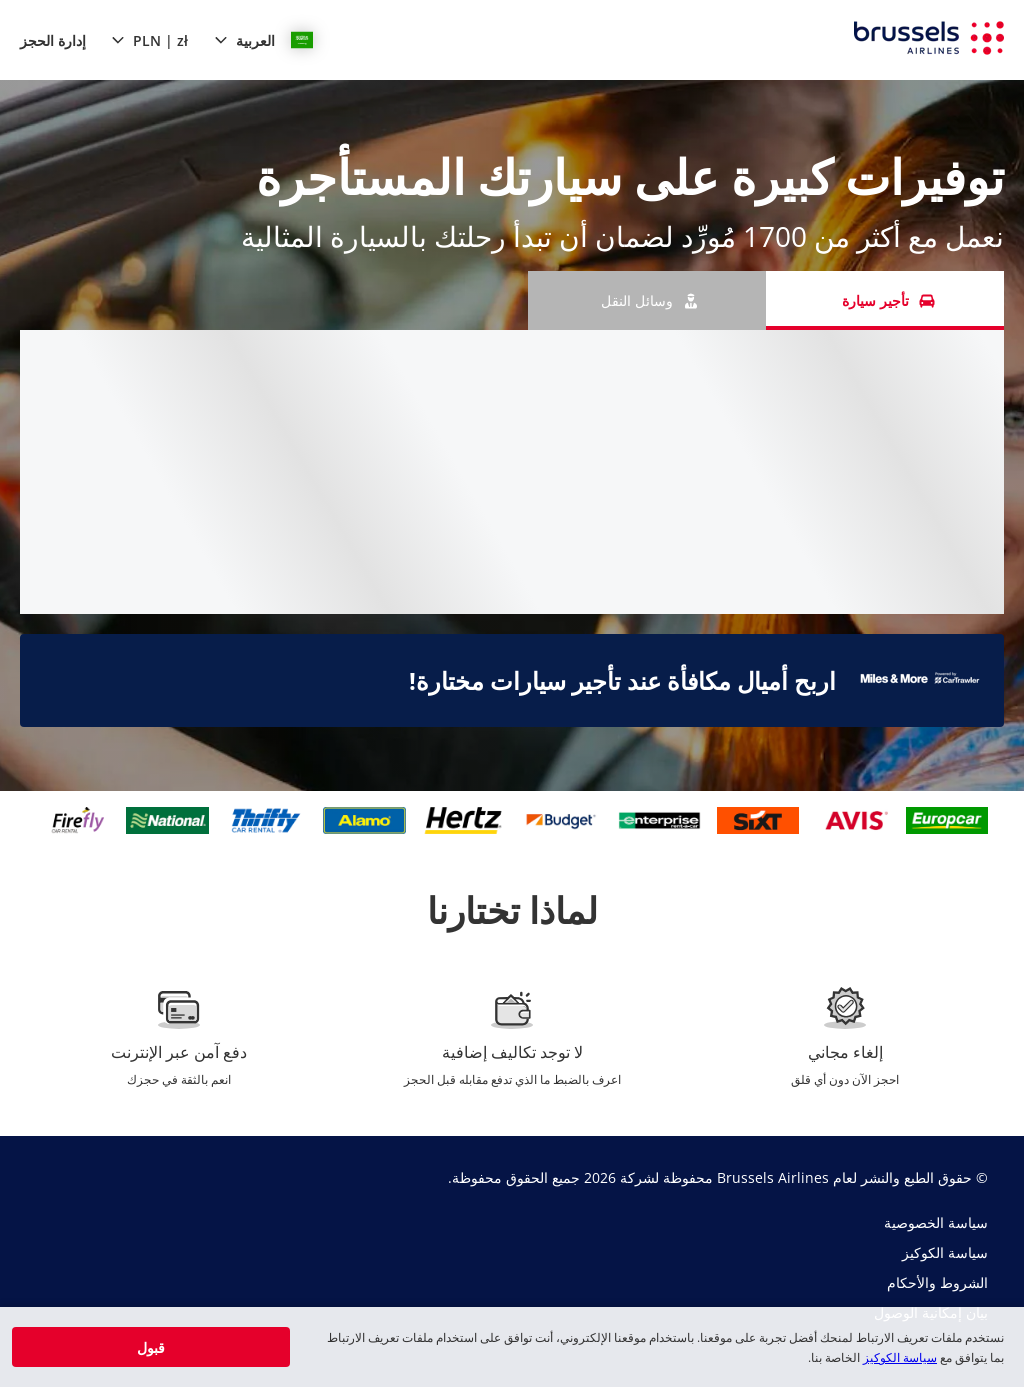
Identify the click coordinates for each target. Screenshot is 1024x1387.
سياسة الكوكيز (900, 1357)
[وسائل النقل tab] (647, 300)
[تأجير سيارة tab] (885, 300)
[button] (263, 40)
